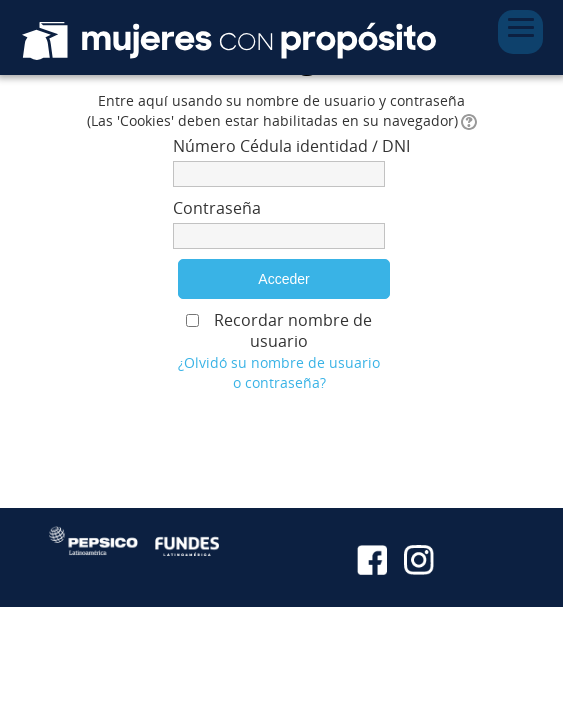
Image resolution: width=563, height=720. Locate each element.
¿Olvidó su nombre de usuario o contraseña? (279, 372)
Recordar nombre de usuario (293, 330)
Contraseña (217, 208)
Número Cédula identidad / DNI (279, 146)
